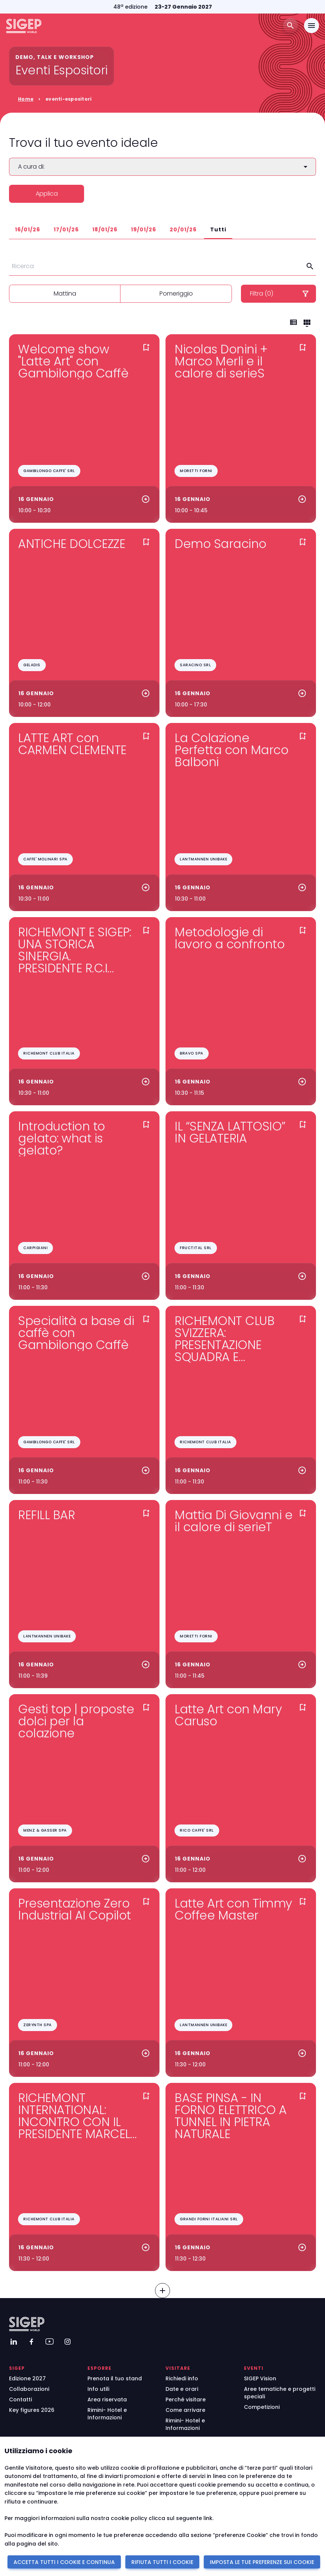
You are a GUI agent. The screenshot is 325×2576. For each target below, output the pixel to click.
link (207, 2518)
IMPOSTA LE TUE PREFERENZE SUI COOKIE (262, 2562)
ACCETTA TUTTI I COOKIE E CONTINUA (64, 2562)
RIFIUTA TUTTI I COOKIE (162, 2562)
